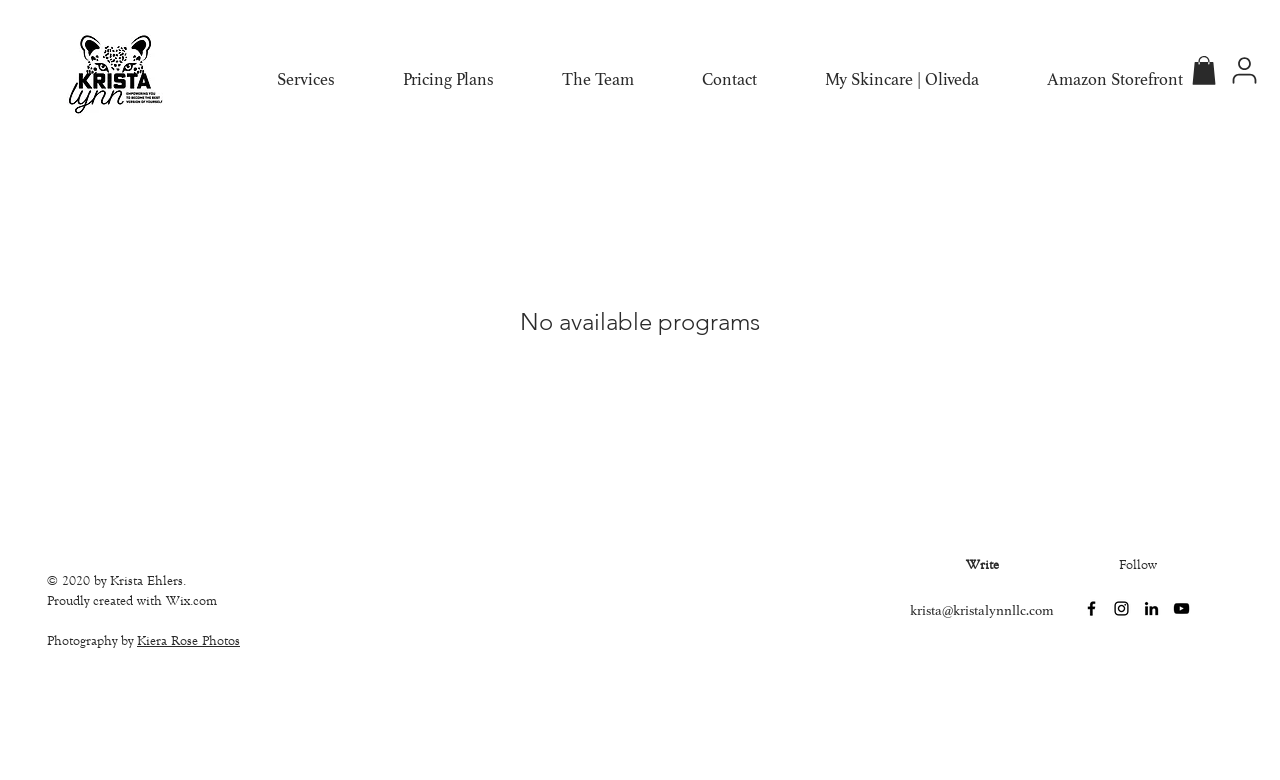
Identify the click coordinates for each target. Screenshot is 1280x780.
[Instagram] (1121, 608)
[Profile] (1244, 70)
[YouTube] (1181, 608)
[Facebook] (1091, 608)
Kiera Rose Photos (188, 641)
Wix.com (191, 601)
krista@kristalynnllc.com (982, 610)
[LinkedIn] (1151, 608)
